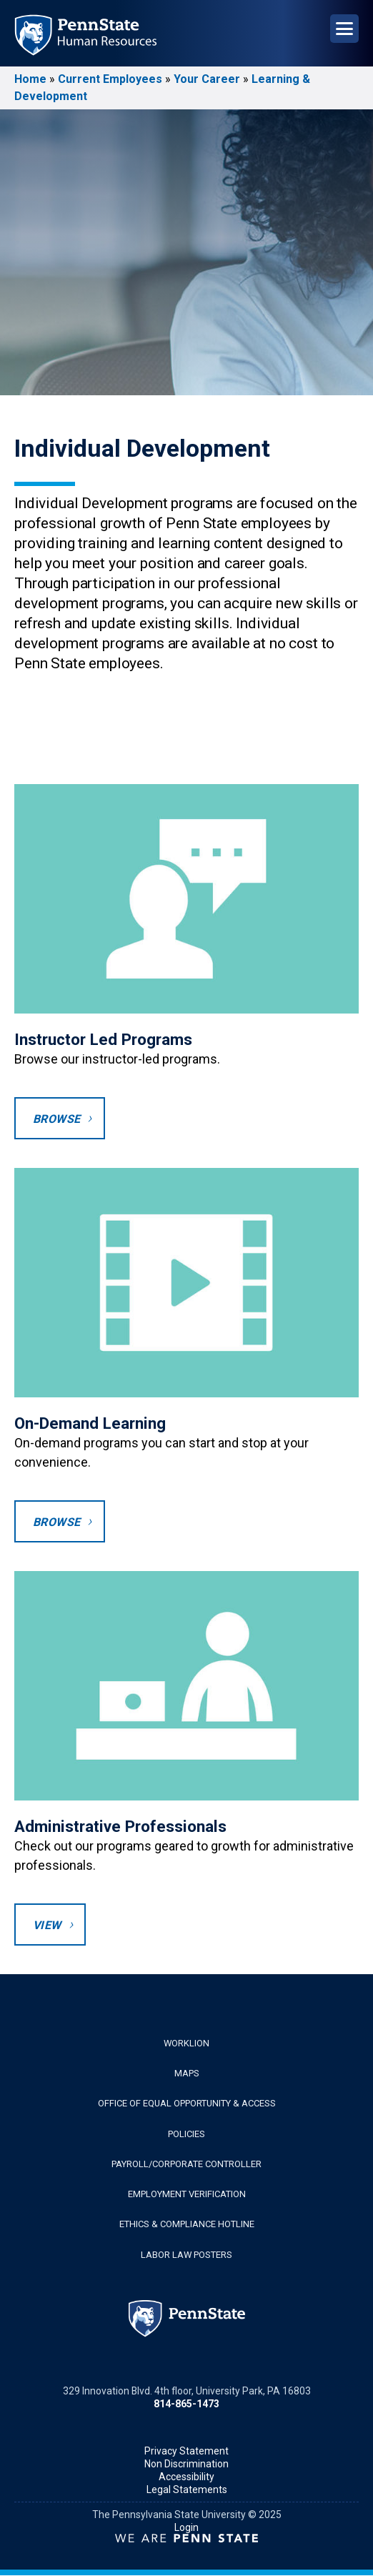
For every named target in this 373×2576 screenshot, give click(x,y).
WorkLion (186, 2043)
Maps (186, 2073)
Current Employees (110, 79)
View (47, 1925)
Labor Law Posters (186, 2254)
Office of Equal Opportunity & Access (187, 2103)
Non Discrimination (186, 2464)
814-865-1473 (186, 2403)
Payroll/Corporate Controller (186, 2164)
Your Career (207, 79)
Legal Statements (186, 2489)
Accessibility (186, 2476)
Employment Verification (187, 2194)
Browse (56, 1119)
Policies (186, 2134)
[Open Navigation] (344, 28)
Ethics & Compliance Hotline (186, 2224)
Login (186, 2527)
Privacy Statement (186, 2451)
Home (30, 79)
